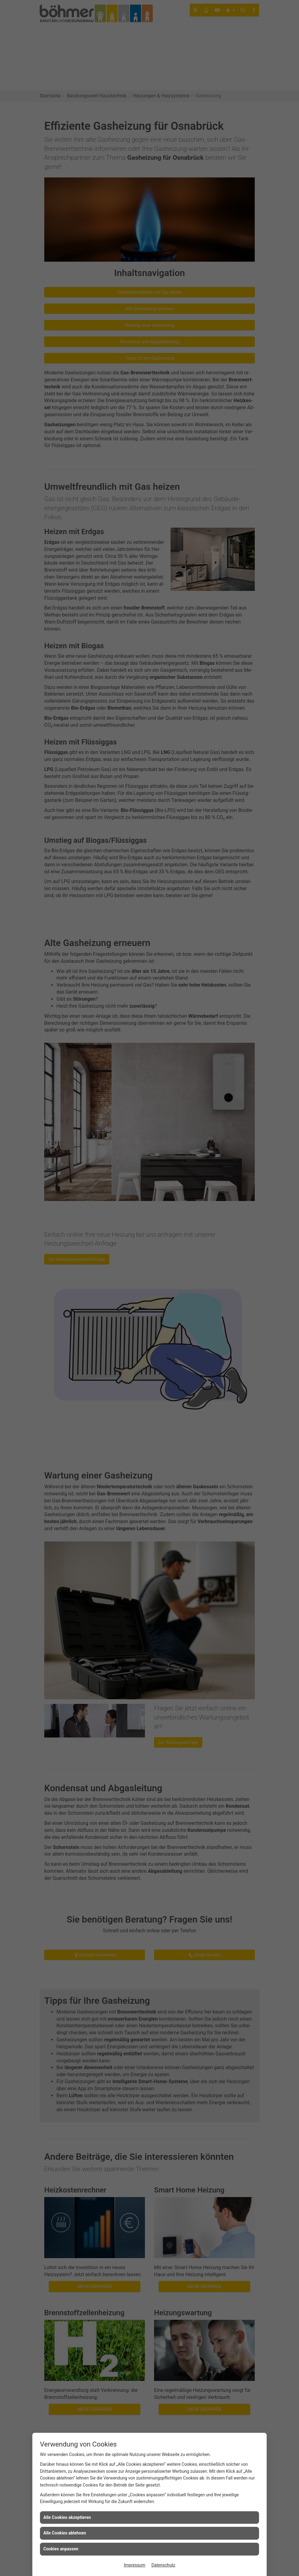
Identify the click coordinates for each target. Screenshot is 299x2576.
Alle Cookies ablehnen (64, 2533)
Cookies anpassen (60, 2548)
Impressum (134, 2565)
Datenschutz (163, 2565)
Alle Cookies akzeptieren (67, 2517)
